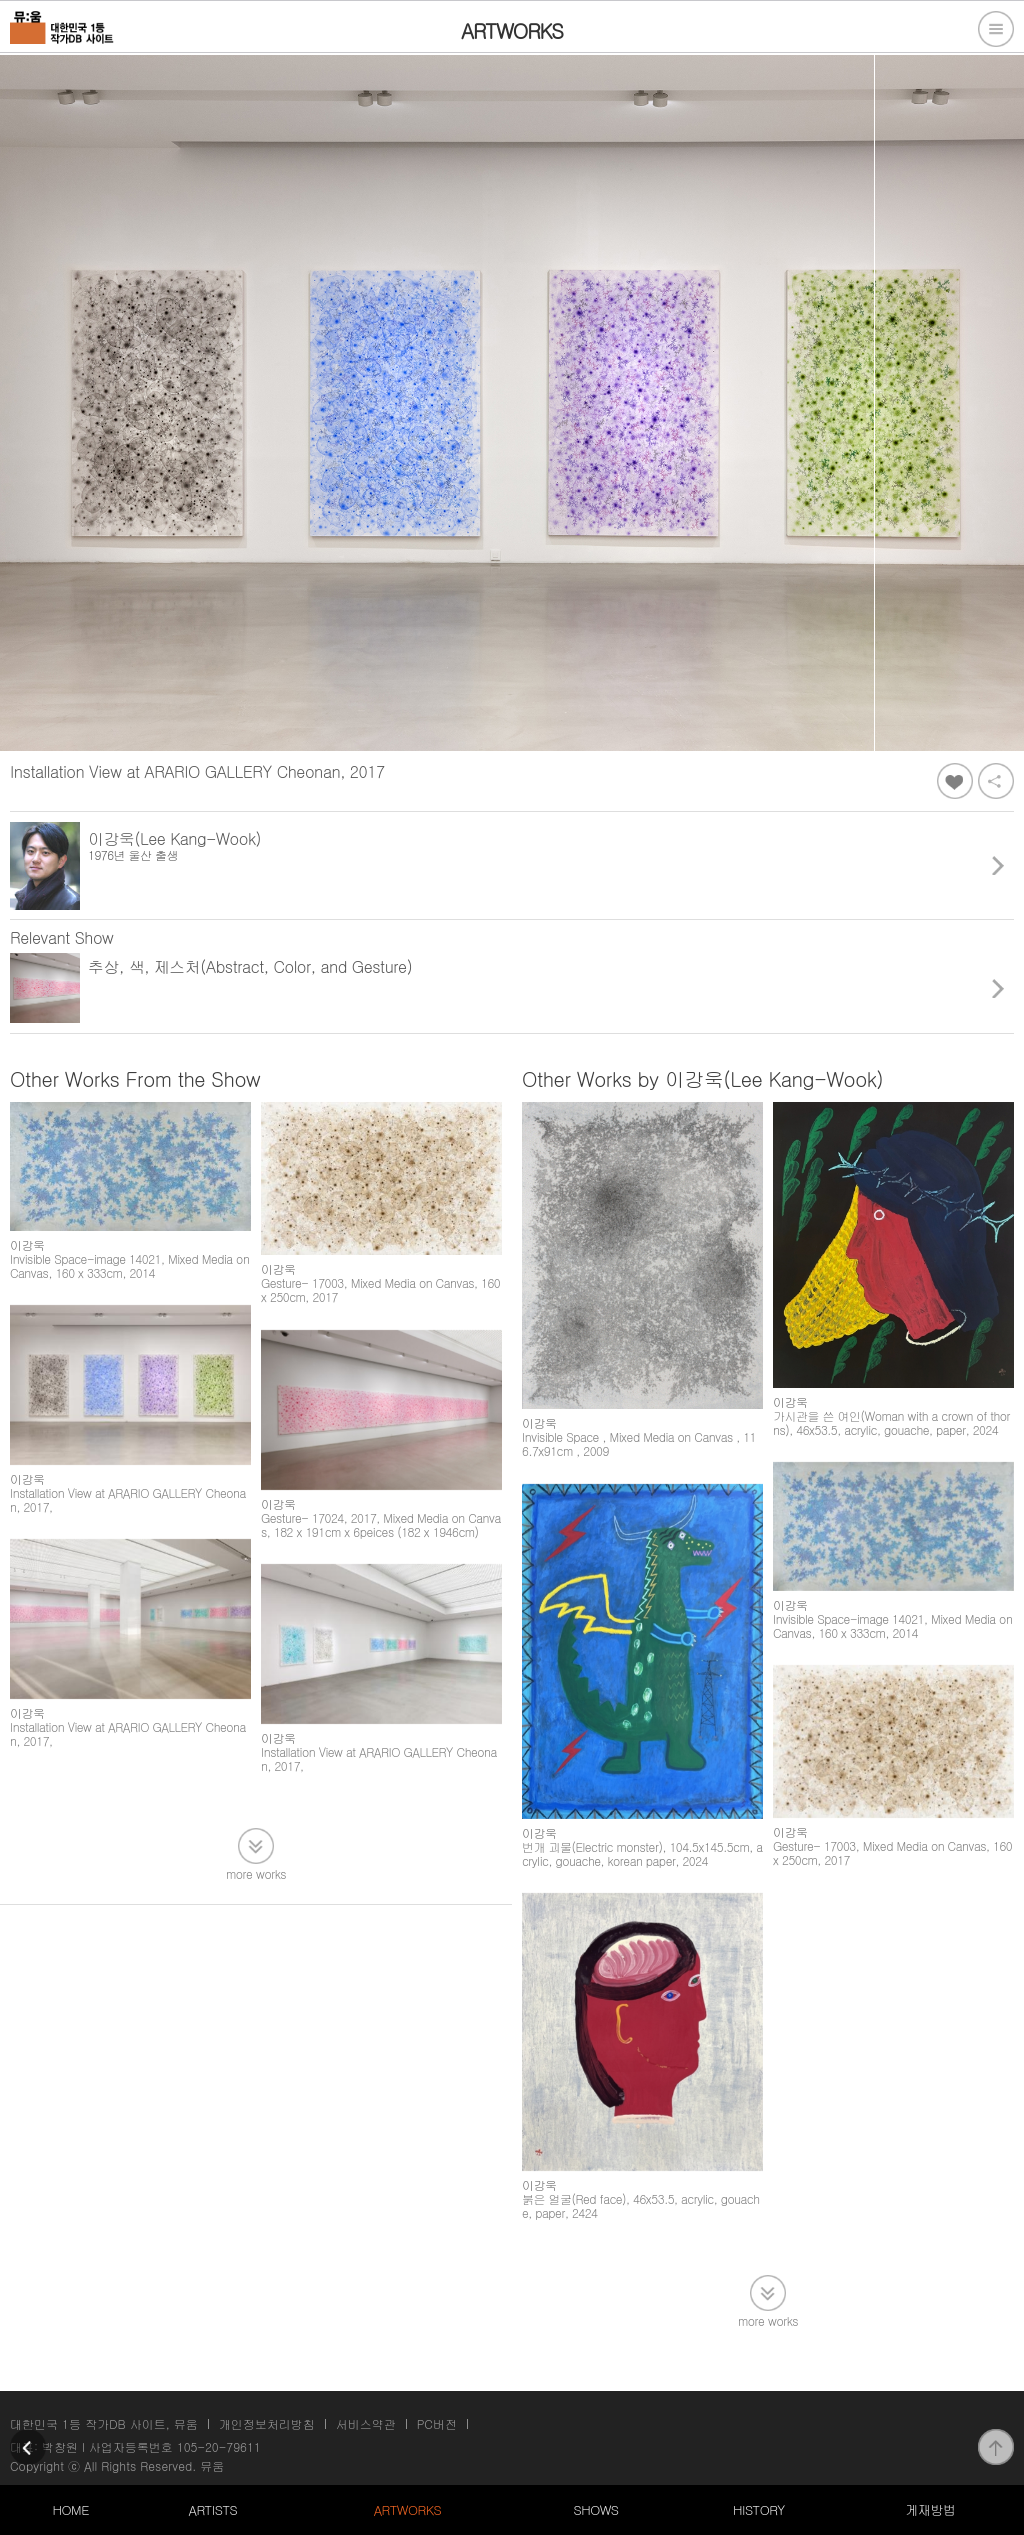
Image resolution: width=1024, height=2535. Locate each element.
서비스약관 (366, 2423)
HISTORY (759, 2509)
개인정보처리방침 (267, 2423)
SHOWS (595, 2509)
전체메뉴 (996, 29)
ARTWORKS (407, 2509)
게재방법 (930, 2509)
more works (256, 1872)
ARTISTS (213, 2509)
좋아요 (955, 781)
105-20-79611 (219, 2446)
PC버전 (437, 2423)
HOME (71, 2509)
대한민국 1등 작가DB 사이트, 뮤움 (104, 2423)
